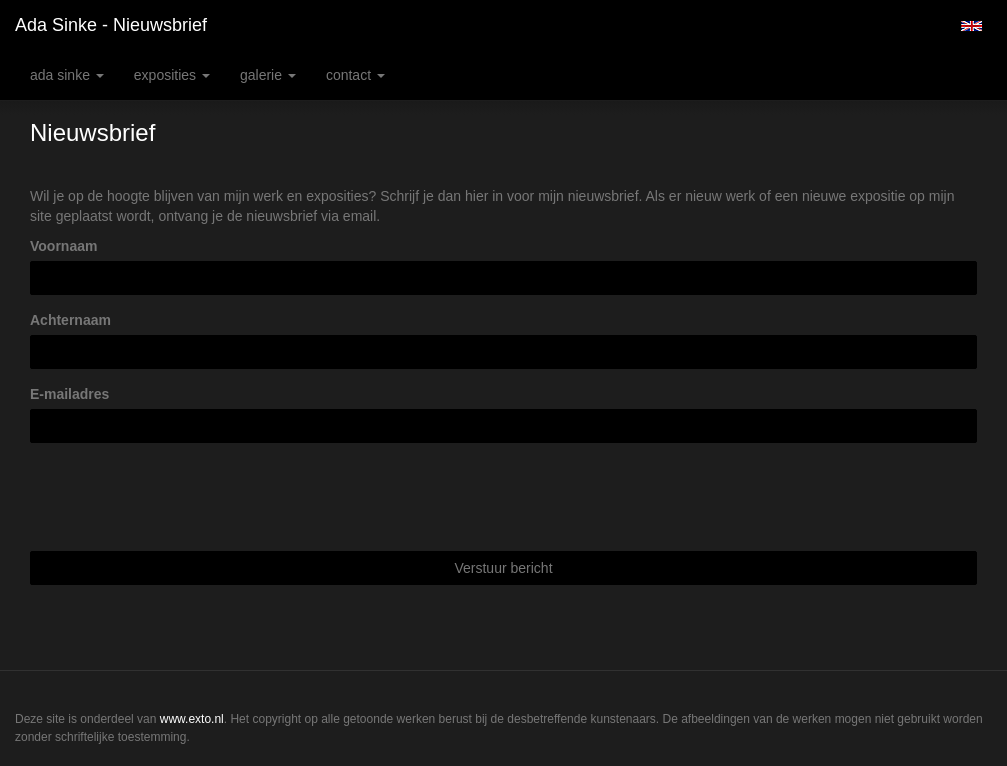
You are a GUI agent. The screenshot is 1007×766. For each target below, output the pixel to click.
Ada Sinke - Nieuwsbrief (111, 25)
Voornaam (63, 246)
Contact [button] (355, 75)
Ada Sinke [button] (67, 75)
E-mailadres (69, 394)
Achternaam (70, 320)
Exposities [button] (172, 75)
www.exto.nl (192, 719)
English (971, 26)
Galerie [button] (268, 75)
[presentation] (182, 497)
